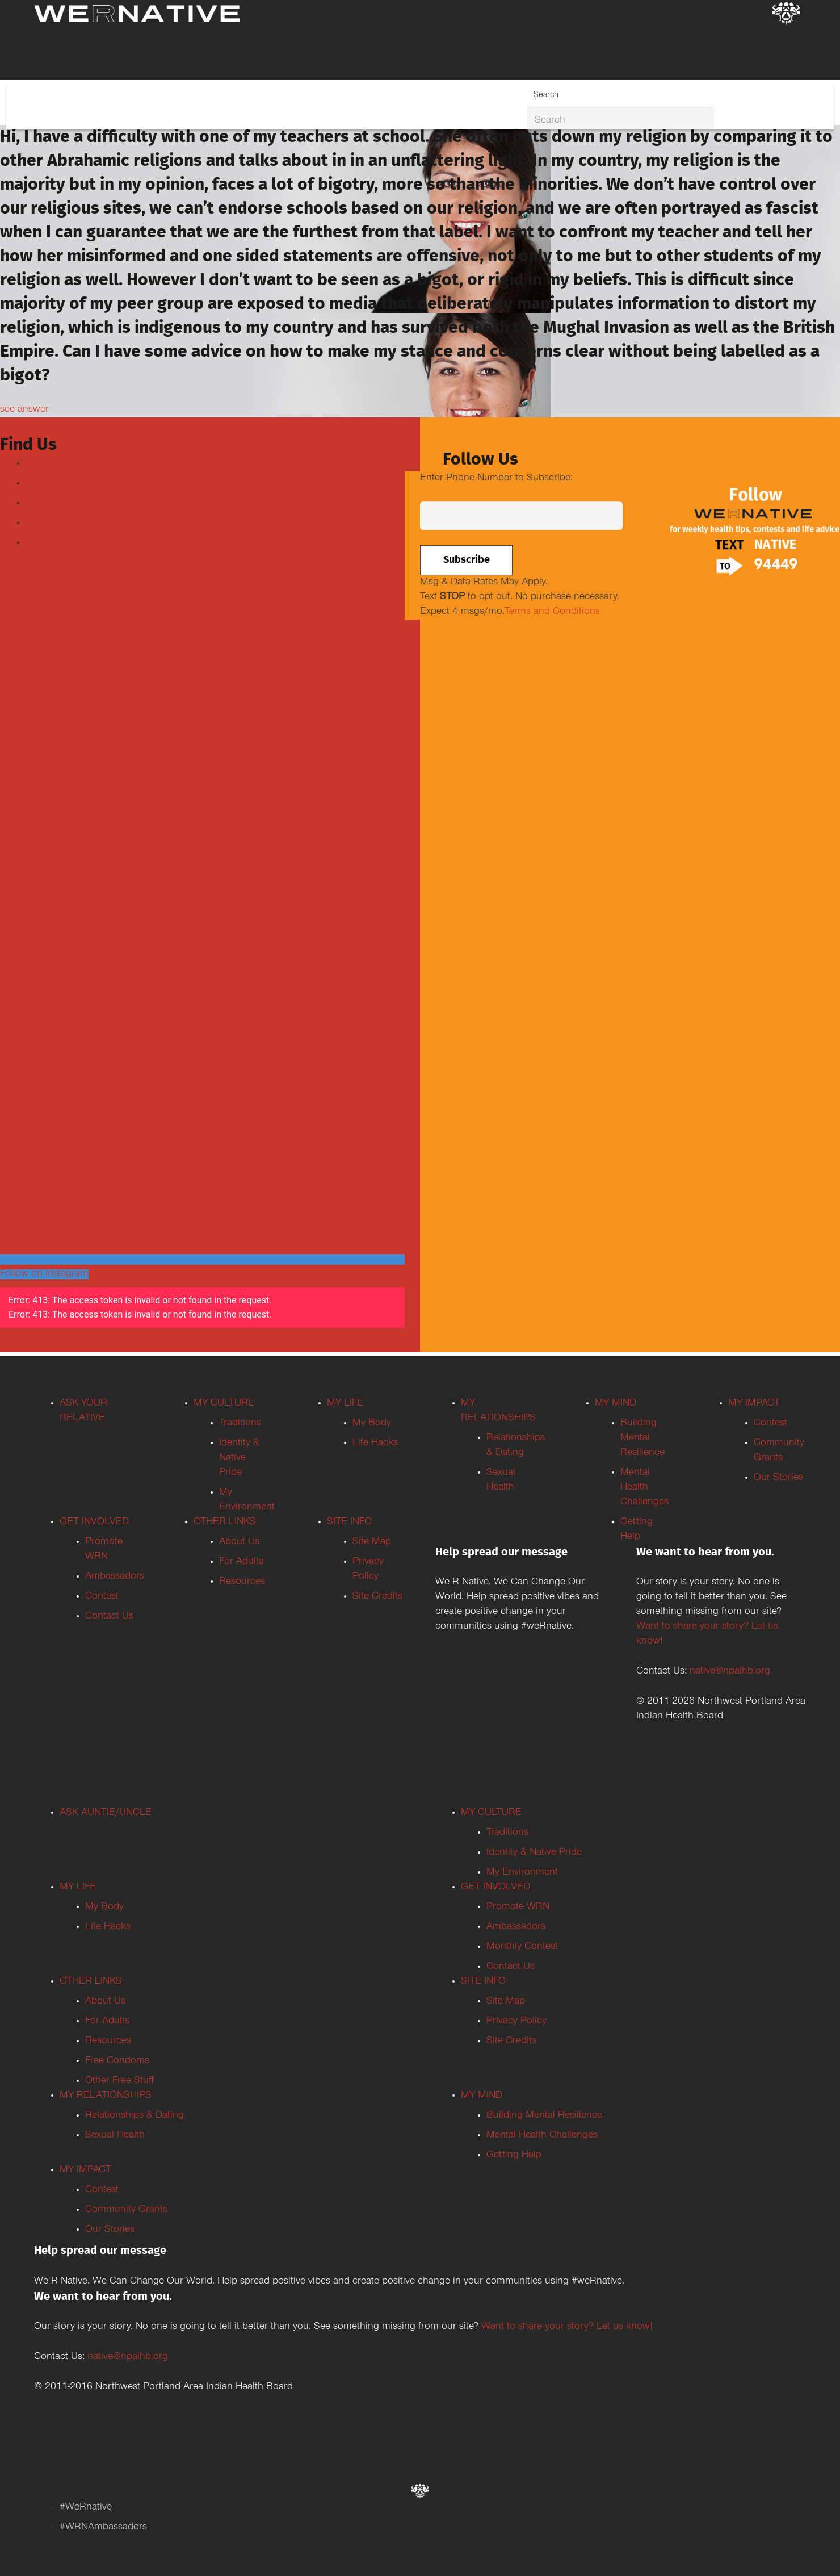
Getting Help (513, 2156)
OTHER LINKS (225, 1522)
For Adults (241, 1562)
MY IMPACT (754, 1404)
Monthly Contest (522, 1947)
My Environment (522, 1873)
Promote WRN (517, 1907)
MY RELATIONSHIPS (106, 2096)
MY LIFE (345, 1404)
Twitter (40, 484)
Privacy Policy (516, 2022)
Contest (102, 1597)
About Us (239, 1542)
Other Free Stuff (119, 2081)
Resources (242, 1582)
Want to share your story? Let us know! (567, 2327)
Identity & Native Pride (239, 1458)
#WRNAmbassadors (103, 2528)
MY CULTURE (224, 1404)
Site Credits (377, 1597)
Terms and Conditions (552, 612)
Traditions (240, 1424)
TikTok (40, 543)
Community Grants (126, 2210)
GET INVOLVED (94, 1522)
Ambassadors (114, 1577)
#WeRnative (86, 2508)
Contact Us (109, 1617)
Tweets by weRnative (45, 791)
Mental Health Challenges (644, 1488)
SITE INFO (349, 1522)
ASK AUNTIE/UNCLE (106, 1813)
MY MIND (615, 1404)
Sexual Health (115, 2136)
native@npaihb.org (730, 1672)
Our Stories (778, 1478)
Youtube (43, 504)
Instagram (47, 523)
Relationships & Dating (134, 2116)
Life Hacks (375, 1443)
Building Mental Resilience (642, 1438)
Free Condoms (117, 2061)
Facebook (47, 464)
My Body (371, 1424)
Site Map (371, 1542)
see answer (24, 410)
